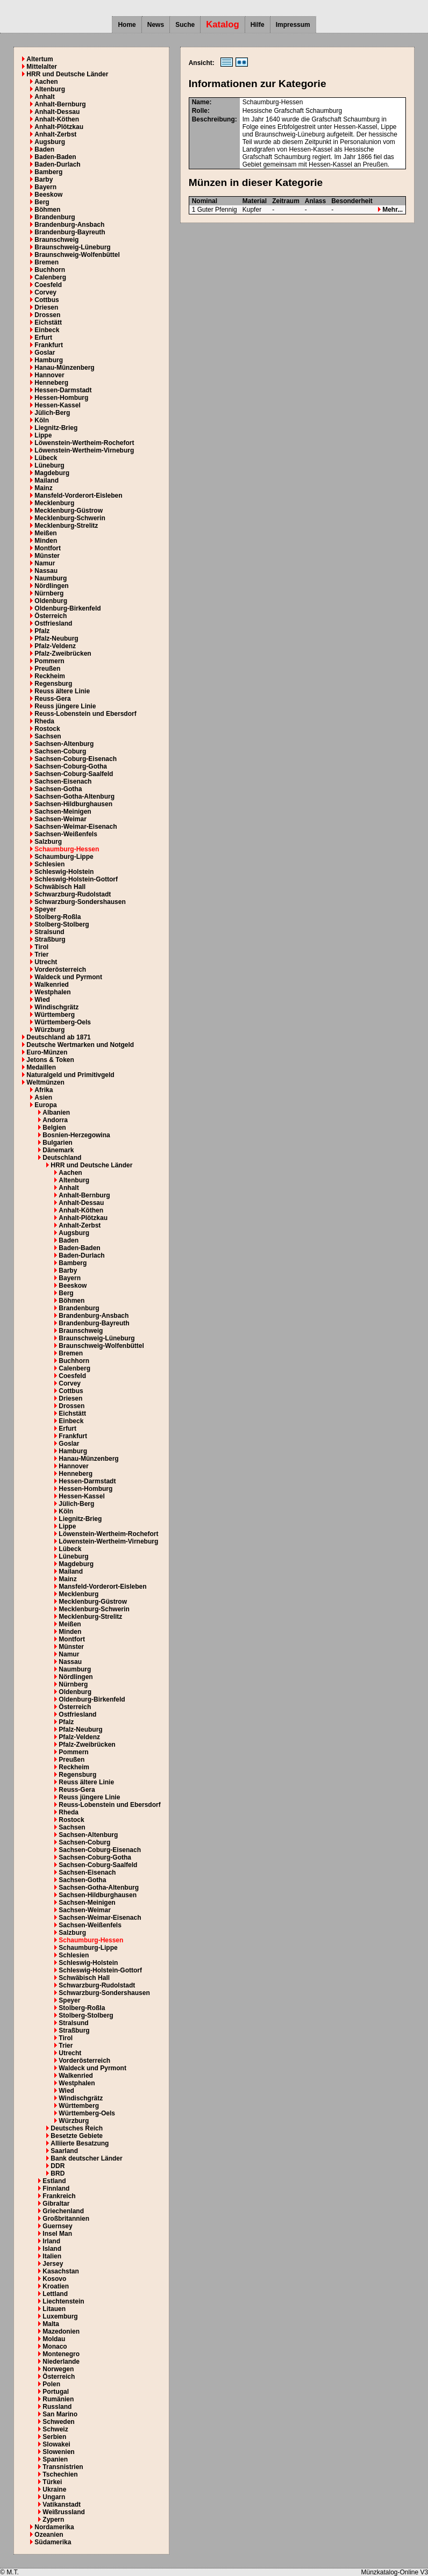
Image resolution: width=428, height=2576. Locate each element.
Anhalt (44, 97)
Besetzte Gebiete (77, 2136)
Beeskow (48, 194)
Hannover (49, 375)
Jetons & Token (50, 1060)
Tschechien (59, 2474)
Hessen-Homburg (61, 397)
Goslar (44, 352)
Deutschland (61, 1157)
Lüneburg (49, 465)
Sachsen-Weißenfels (65, 834)
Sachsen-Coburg (60, 751)
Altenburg (49, 89)
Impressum (293, 24)
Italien (51, 2256)
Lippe (43, 435)
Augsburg (49, 142)
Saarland (64, 2151)
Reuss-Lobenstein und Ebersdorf (85, 713)
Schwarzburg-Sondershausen (79, 902)
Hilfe (258, 24)
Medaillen (41, 1067)
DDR (58, 2166)
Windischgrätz (56, 1007)
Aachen (46, 81)
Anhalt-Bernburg (59, 104)
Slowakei (56, 2444)
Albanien (56, 1112)
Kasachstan (60, 2271)
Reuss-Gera (52, 698)
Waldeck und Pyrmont (68, 977)
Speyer (45, 909)
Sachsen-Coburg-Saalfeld (73, 774)
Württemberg (54, 1014)
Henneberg (51, 382)
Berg (41, 202)
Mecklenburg (54, 503)
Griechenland (63, 2211)
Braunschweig (56, 239)
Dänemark (58, 1150)
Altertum (39, 59)
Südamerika (52, 2542)
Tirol (41, 947)
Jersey (52, 2264)
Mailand (46, 480)
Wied (42, 999)
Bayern (45, 187)
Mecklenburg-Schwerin (69, 518)
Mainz (43, 488)
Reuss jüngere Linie (65, 706)
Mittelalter (41, 66)
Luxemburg (59, 2316)
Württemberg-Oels (62, 1022)
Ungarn (53, 2497)
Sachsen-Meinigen (62, 811)
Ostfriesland (53, 623)
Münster (47, 555)
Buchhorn (49, 270)
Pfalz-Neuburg (56, 638)
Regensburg (53, 683)
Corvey (45, 292)
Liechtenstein (63, 2301)
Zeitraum (285, 201)
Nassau (46, 571)
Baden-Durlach (57, 164)
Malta (50, 2324)
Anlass (315, 201)
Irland (51, 2241)
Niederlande (61, 2361)
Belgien (54, 1127)
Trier (41, 954)
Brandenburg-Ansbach (69, 224)
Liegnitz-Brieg (55, 428)
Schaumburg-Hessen (66, 849)
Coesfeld (48, 285)
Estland (54, 2181)
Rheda (44, 721)
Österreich (50, 616)
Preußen (47, 668)
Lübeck (45, 458)
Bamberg (48, 172)
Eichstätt (48, 322)
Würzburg (49, 1030)
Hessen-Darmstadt (62, 390)
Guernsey (57, 2226)
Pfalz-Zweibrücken (62, 653)
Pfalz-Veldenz (55, 646)
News (155, 24)
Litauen (54, 2309)
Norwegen (58, 2369)
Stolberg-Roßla (57, 917)
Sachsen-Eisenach (62, 781)
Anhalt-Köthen (56, 119)
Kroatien (55, 2286)
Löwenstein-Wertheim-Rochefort (84, 443)
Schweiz (55, 2429)
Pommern (49, 661)
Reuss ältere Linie (62, 691)
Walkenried (51, 984)
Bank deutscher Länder (86, 2158)
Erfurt (43, 337)
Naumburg (50, 578)
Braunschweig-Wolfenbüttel (76, 255)
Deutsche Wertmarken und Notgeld (80, 1045)
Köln (41, 420)
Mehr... (390, 209)
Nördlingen (51, 586)
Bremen (46, 262)
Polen (51, 2384)
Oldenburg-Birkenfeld (67, 608)
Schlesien (49, 864)
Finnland (55, 2188)
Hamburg (48, 360)
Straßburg (49, 939)
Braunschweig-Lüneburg (72, 247)
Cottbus (46, 300)
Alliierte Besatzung (80, 2143)
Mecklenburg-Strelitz (66, 525)
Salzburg (48, 841)
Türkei (52, 2482)
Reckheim (49, 676)
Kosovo (54, 2279)
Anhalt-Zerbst (55, 134)
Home (126, 24)
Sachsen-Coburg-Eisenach (75, 759)
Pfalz (41, 631)
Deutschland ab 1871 (58, 1037)
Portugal (55, 2391)
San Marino (59, 2414)
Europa (45, 1105)
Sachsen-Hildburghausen (73, 804)
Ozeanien (48, 2534)
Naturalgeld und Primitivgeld (70, 1075)
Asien (43, 1097)
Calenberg (50, 277)
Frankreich (58, 2196)
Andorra (55, 1120)
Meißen (45, 533)
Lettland (55, 2294)
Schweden (58, 2422)
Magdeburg (51, 473)
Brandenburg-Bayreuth (69, 232)
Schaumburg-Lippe (63, 856)
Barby (43, 179)
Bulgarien (57, 1142)
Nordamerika (54, 2527)
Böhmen (47, 209)
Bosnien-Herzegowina (76, 1135)
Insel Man (57, 2233)
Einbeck (46, 330)
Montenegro (61, 2354)
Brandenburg (54, 217)
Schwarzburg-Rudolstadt (72, 894)
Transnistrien (62, 2467)
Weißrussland (63, 2512)
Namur (44, 563)
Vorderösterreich (60, 969)
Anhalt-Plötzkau (58, 127)
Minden (45, 540)
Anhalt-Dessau (57, 112)
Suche (185, 24)
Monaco (54, 2346)
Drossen (47, 315)
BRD (58, 2173)
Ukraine (54, 2489)
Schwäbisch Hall (59, 887)
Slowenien (58, 2452)
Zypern (53, 2519)
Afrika (43, 1090)
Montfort (47, 548)
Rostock (47, 729)
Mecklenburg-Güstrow (68, 510)
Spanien (55, 2459)
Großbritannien (65, 2218)
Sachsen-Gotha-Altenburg (74, 796)
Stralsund (49, 932)
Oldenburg (50, 601)
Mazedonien (61, 2331)
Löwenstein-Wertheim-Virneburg (84, 450)
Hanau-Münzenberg (64, 367)
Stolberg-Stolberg (61, 924)
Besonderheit (352, 201)
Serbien (54, 2437)
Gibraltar (55, 2203)
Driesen (46, 307)
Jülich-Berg (52, 413)
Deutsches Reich (77, 2128)
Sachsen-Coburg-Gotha (70, 766)
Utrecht (45, 962)
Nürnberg (48, 593)
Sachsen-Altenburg (64, 744)
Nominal (204, 201)
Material (254, 201)
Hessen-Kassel (57, 405)
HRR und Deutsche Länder (67, 74)
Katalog (222, 24)
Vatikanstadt (61, 2504)
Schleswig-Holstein (64, 872)
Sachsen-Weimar (60, 819)
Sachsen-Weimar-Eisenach (75, 826)
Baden (44, 149)
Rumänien (58, 2399)
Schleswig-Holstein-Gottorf (76, 879)
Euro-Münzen (46, 1052)
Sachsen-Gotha (58, 789)
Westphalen (52, 992)
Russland (57, 2406)
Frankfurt (48, 345)
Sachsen (47, 736)
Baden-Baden (55, 157)
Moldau (53, 2339)
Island (51, 2248)
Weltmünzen (45, 1082)
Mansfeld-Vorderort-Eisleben (78, 495)
